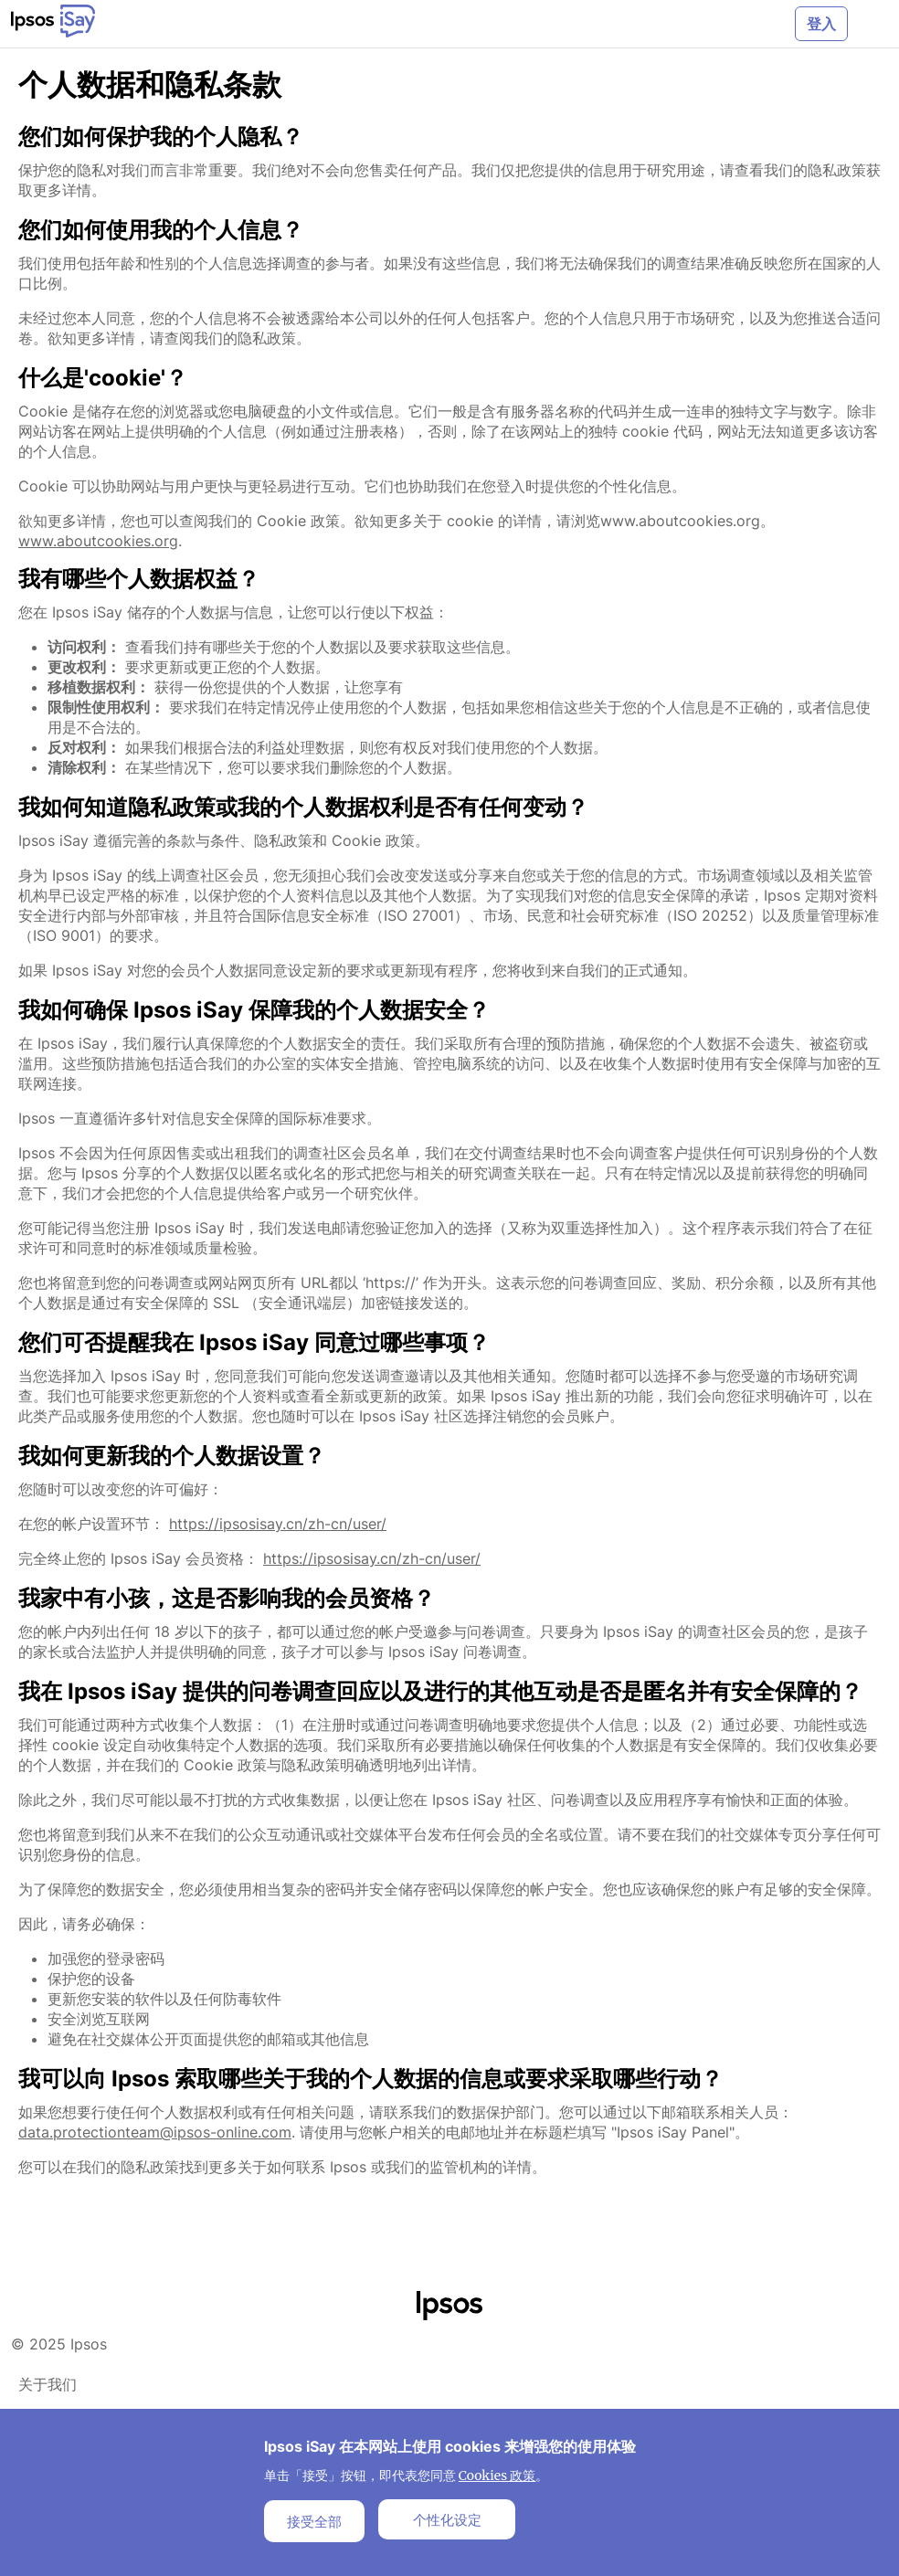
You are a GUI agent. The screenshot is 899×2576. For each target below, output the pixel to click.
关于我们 (47, 2384)
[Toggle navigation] (868, 23)
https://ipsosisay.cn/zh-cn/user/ (277, 1524)
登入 (821, 24)
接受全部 (314, 2521)
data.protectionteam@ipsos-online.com (154, 2132)
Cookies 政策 (497, 2475)
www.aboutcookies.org (98, 541)
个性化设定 (447, 2519)
